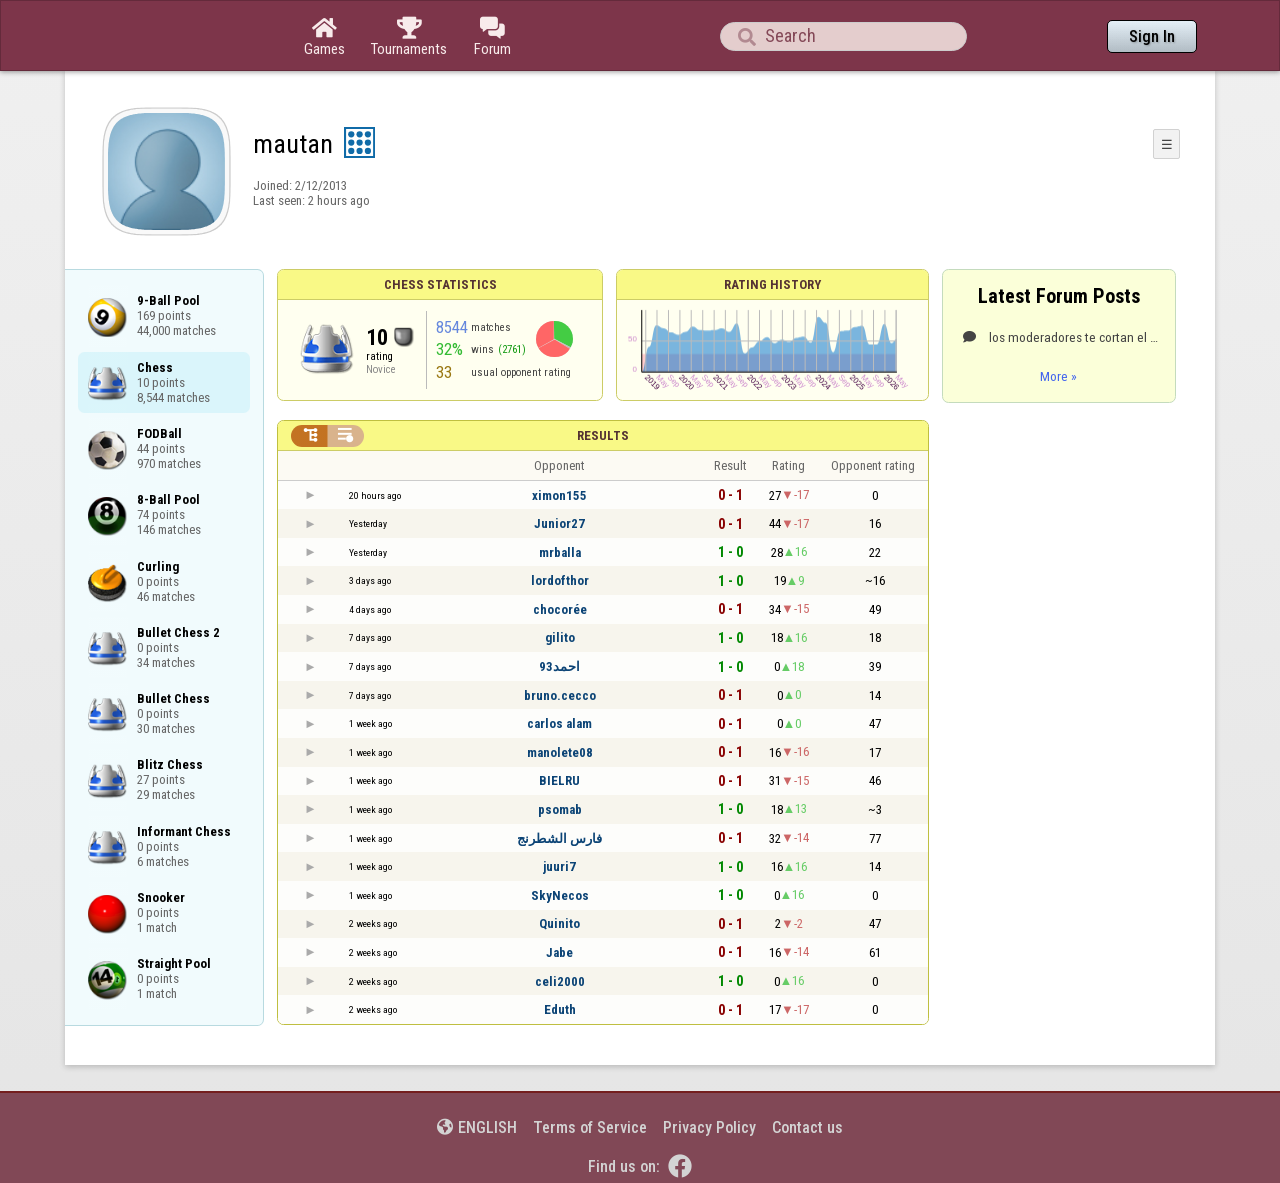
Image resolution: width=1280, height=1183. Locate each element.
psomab (560, 809)
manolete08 (560, 752)
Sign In (1152, 36)
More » (1058, 376)
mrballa (560, 552)
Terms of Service (590, 1127)
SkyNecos (560, 895)
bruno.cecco (560, 695)
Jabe (559, 952)
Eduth (560, 1009)
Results (603, 435)
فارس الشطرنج (559, 838)
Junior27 (559, 523)
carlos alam (559, 723)
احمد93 (559, 666)
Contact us (807, 1127)
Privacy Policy (709, 1127)
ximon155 (559, 495)
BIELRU (559, 780)
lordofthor (560, 580)
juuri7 (559, 866)
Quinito (559, 923)
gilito (560, 637)
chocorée (560, 609)
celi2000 (560, 981)
